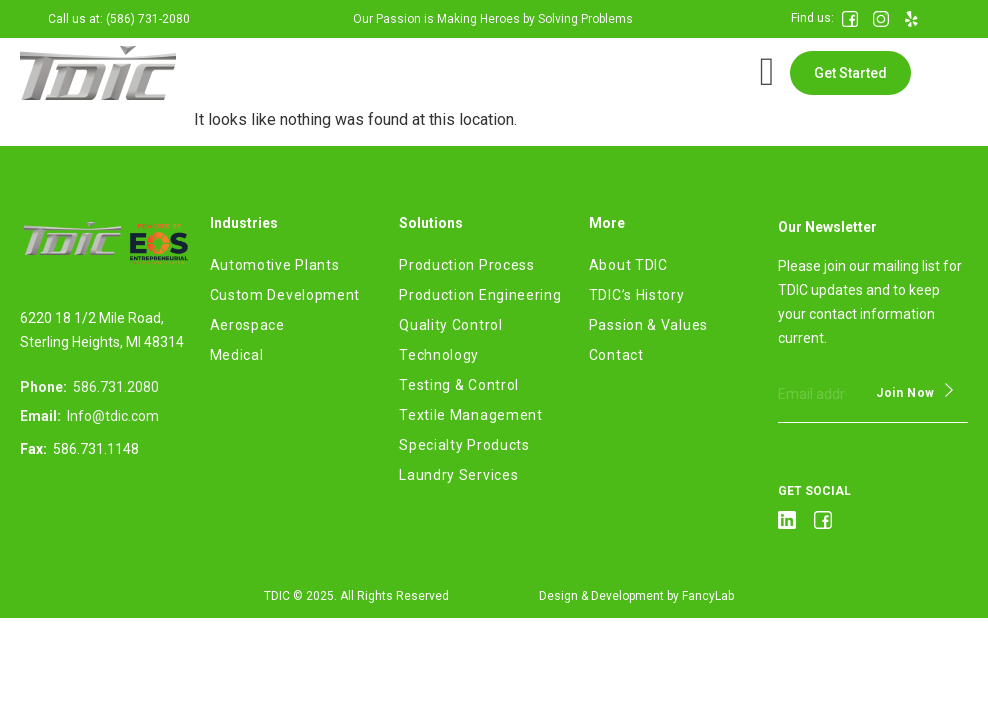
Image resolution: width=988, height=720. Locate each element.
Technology (439, 355)
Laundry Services (458, 475)
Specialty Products (464, 445)
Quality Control (451, 325)
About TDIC (628, 265)
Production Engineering (480, 295)
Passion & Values (648, 325)
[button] (850, 73)
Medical (237, 355)
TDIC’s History (637, 295)
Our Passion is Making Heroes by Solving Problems (493, 19)
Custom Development (285, 295)
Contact (616, 355)
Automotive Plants (275, 265)
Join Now (905, 393)
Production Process (467, 265)
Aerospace (247, 325)
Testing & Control (459, 385)
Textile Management (471, 415)
